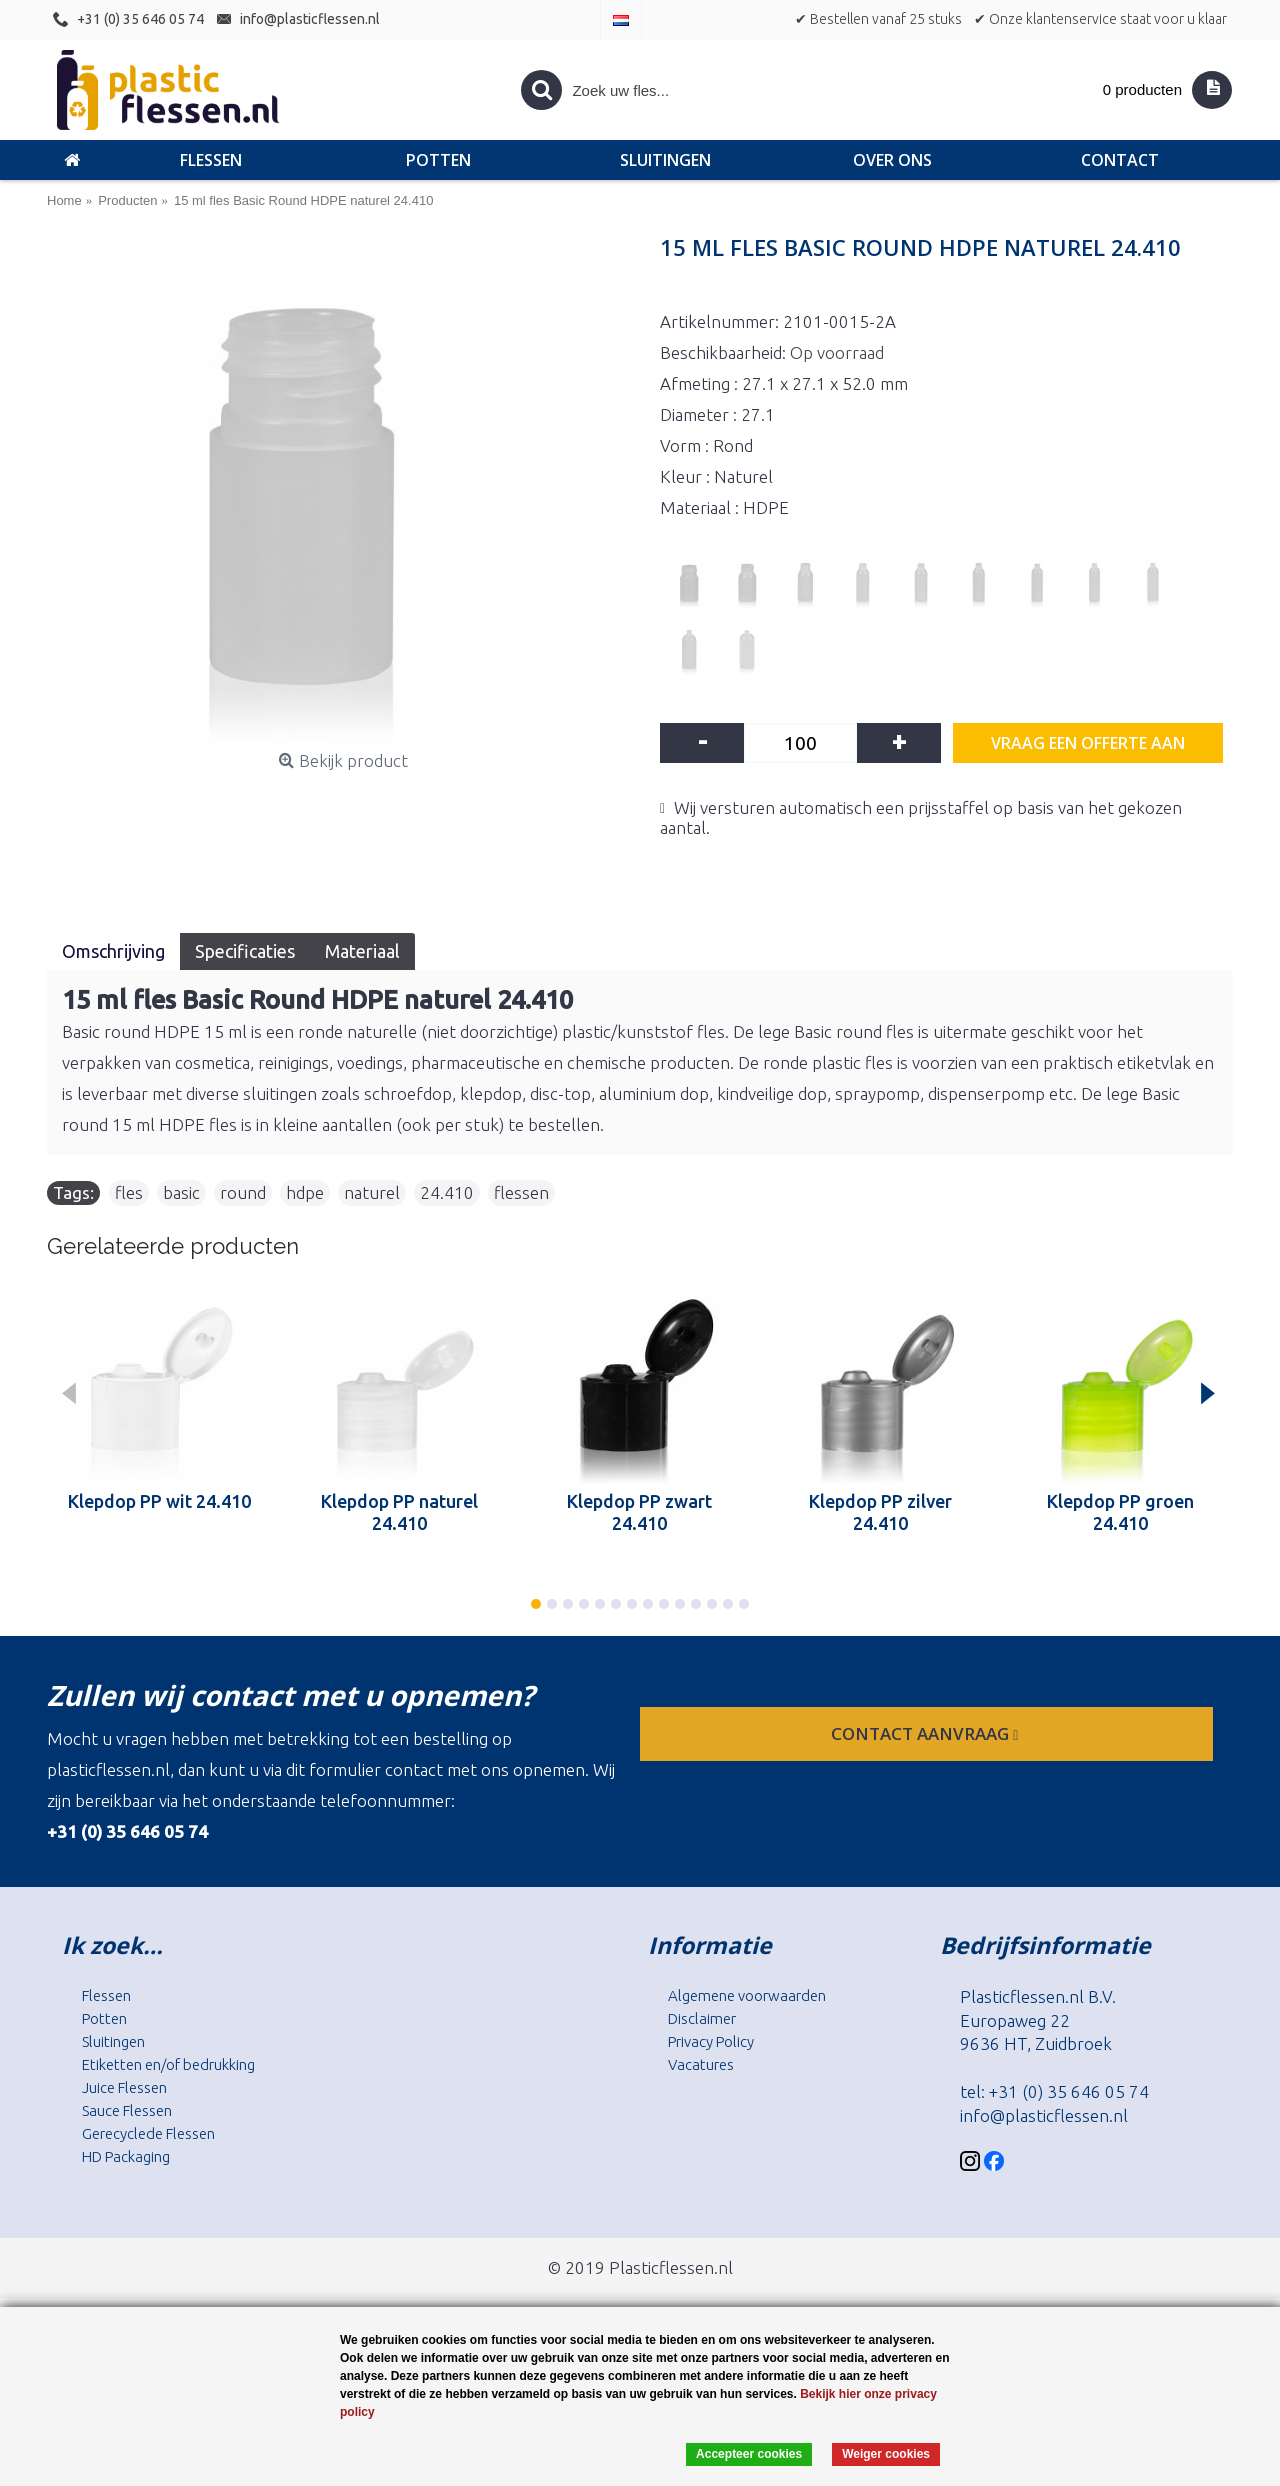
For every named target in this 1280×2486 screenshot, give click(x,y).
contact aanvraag (926, 1733)
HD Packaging (126, 2156)
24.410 (447, 1192)
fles (129, 1192)
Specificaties (245, 951)
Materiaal (362, 951)
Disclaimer (702, 2018)
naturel (372, 1192)
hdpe (305, 1192)
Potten (104, 2018)
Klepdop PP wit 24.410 (159, 1501)
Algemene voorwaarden (747, 1995)
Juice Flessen (124, 2087)
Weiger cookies (886, 2454)
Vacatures (701, 2064)
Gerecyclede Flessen (148, 2133)
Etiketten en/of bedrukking (168, 2064)
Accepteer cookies (749, 2454)
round (243, 1192)
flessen (521, 1192)
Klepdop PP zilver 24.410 (880, 1512)
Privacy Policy (711, 2041)
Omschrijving (113, 951)
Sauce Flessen (127, 2110)
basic (181, 1192)
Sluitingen (113, 2041)
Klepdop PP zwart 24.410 (639, 1512)
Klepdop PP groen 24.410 (1120, 1512)
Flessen (106, 1995)
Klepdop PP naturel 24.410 (399, 1512)
